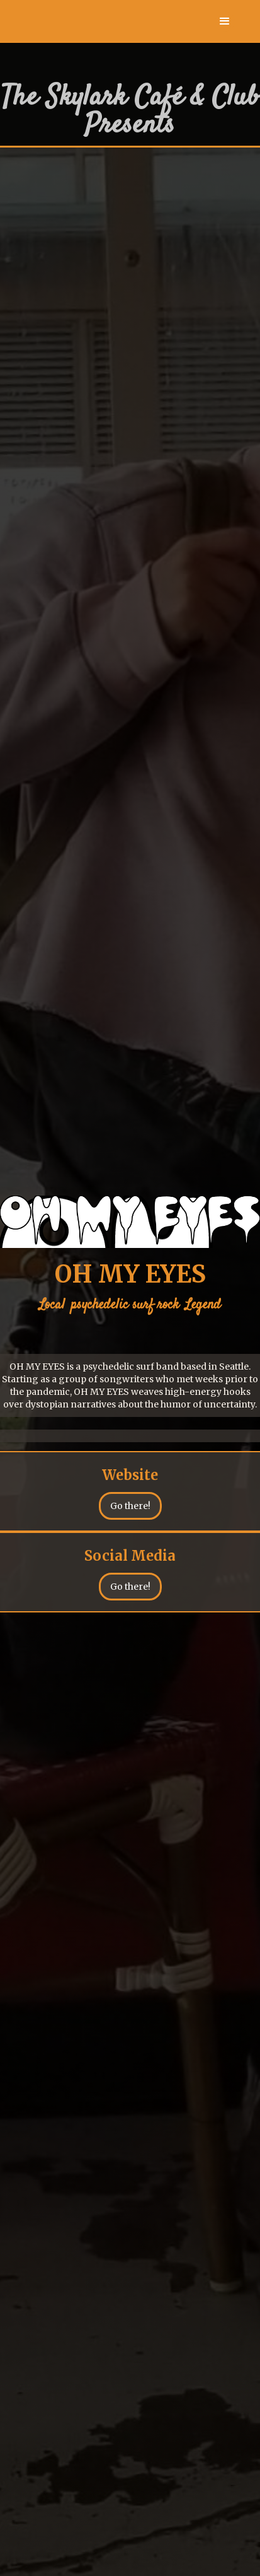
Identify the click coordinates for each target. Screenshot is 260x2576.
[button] (224, 21)
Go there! (130, 1506)
